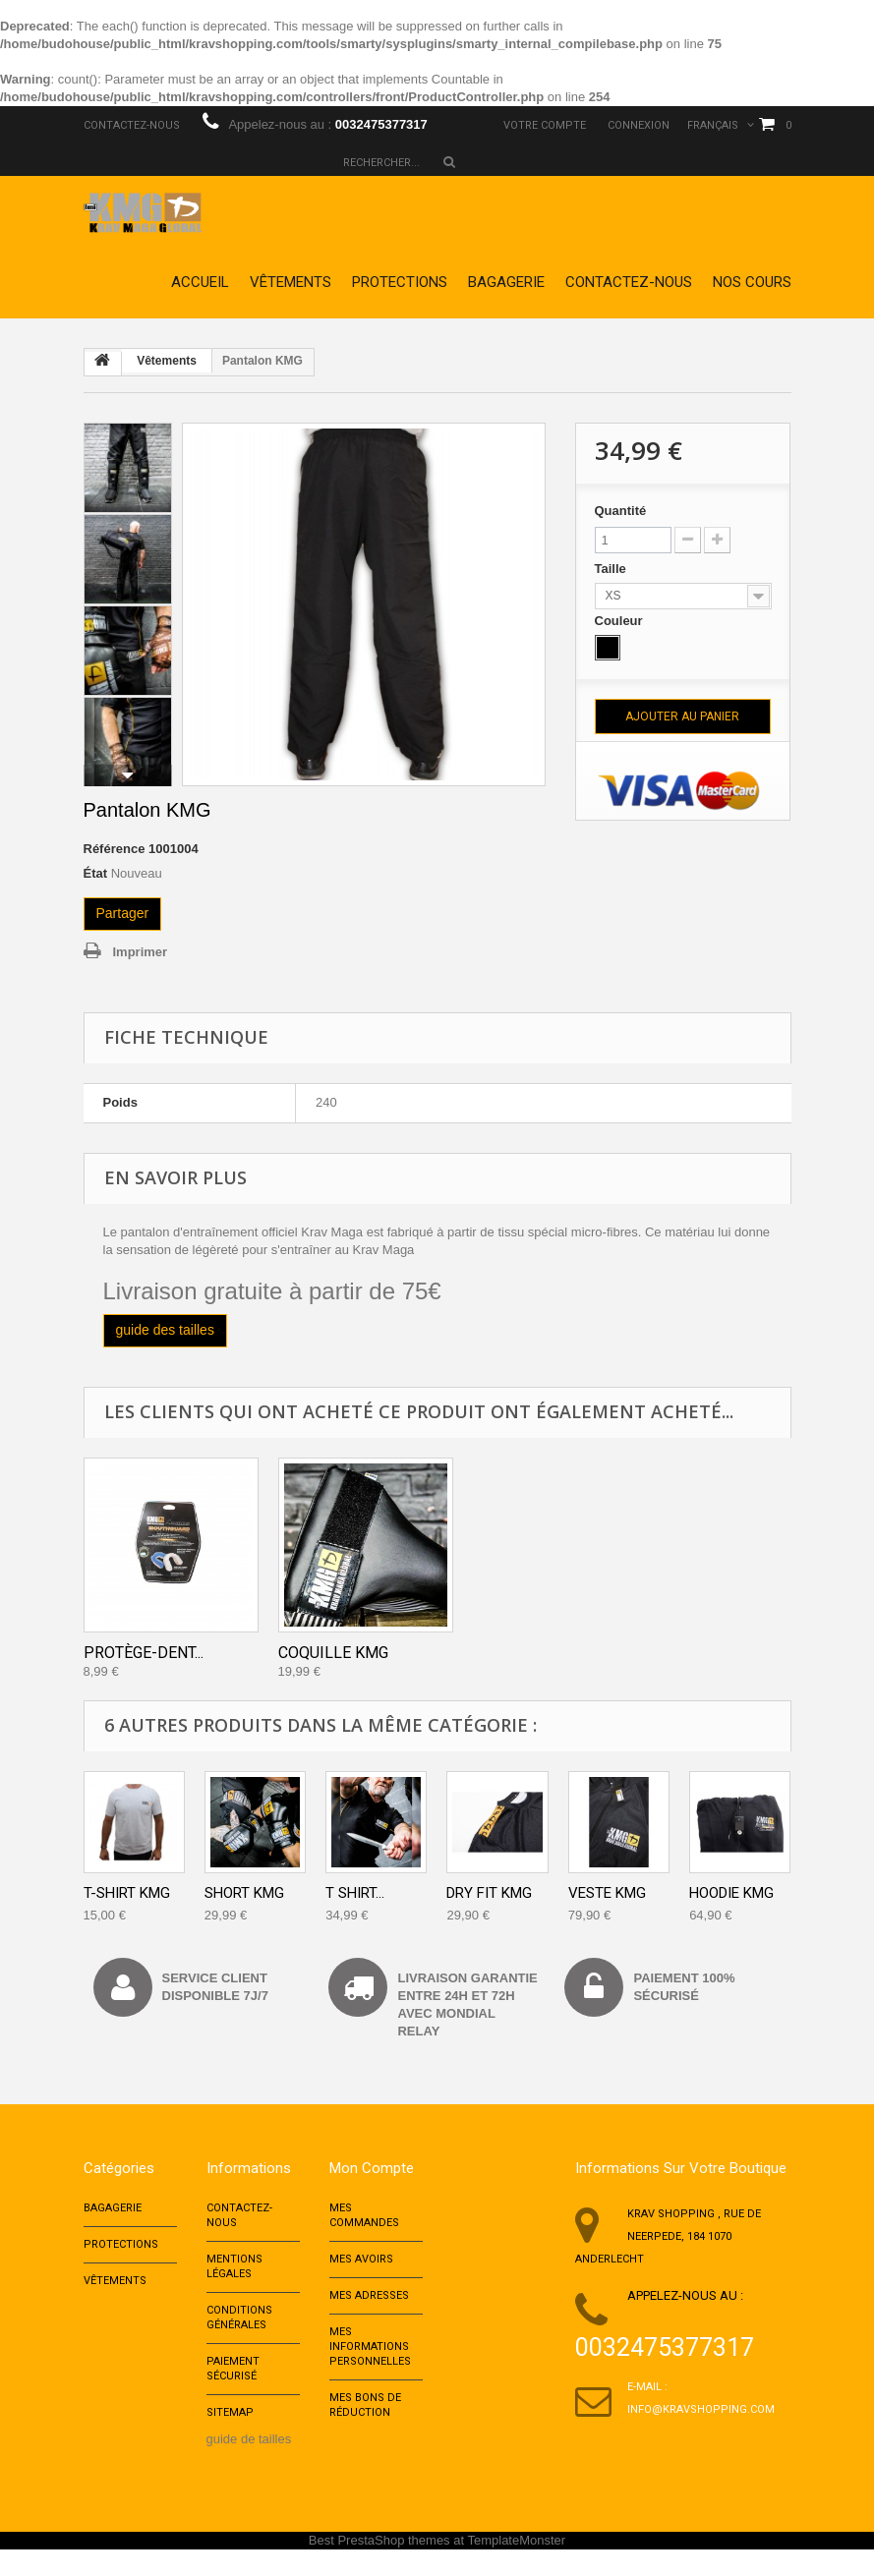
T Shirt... (354, 1893)
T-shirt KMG (127, 1893)
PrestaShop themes (393, 2566)
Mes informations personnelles (370, 2362)
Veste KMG (607, 1893)
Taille (612, 568)
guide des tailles (165, 1330)
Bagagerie (506, 282)
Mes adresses (369, 2306)
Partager (122, 913)
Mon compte (371, 2168)
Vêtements (290, 282)
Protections (399, 282)
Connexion (639, 125)
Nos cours (752, 282)
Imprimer (140, 952)
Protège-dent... (144, 1652)
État (96, 873)
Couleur (621, 620)
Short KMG (244, 1893)
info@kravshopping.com (701, 2409)
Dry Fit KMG (489, 1893)
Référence (115, 848)
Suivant (128, 775)
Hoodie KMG (731, 1893)
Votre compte (544, 125)
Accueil (200, 282)
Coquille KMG (333, 1652)
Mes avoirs (361, 2267)
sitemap (230, 2438)
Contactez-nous (132, 125)
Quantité (621, 510)
